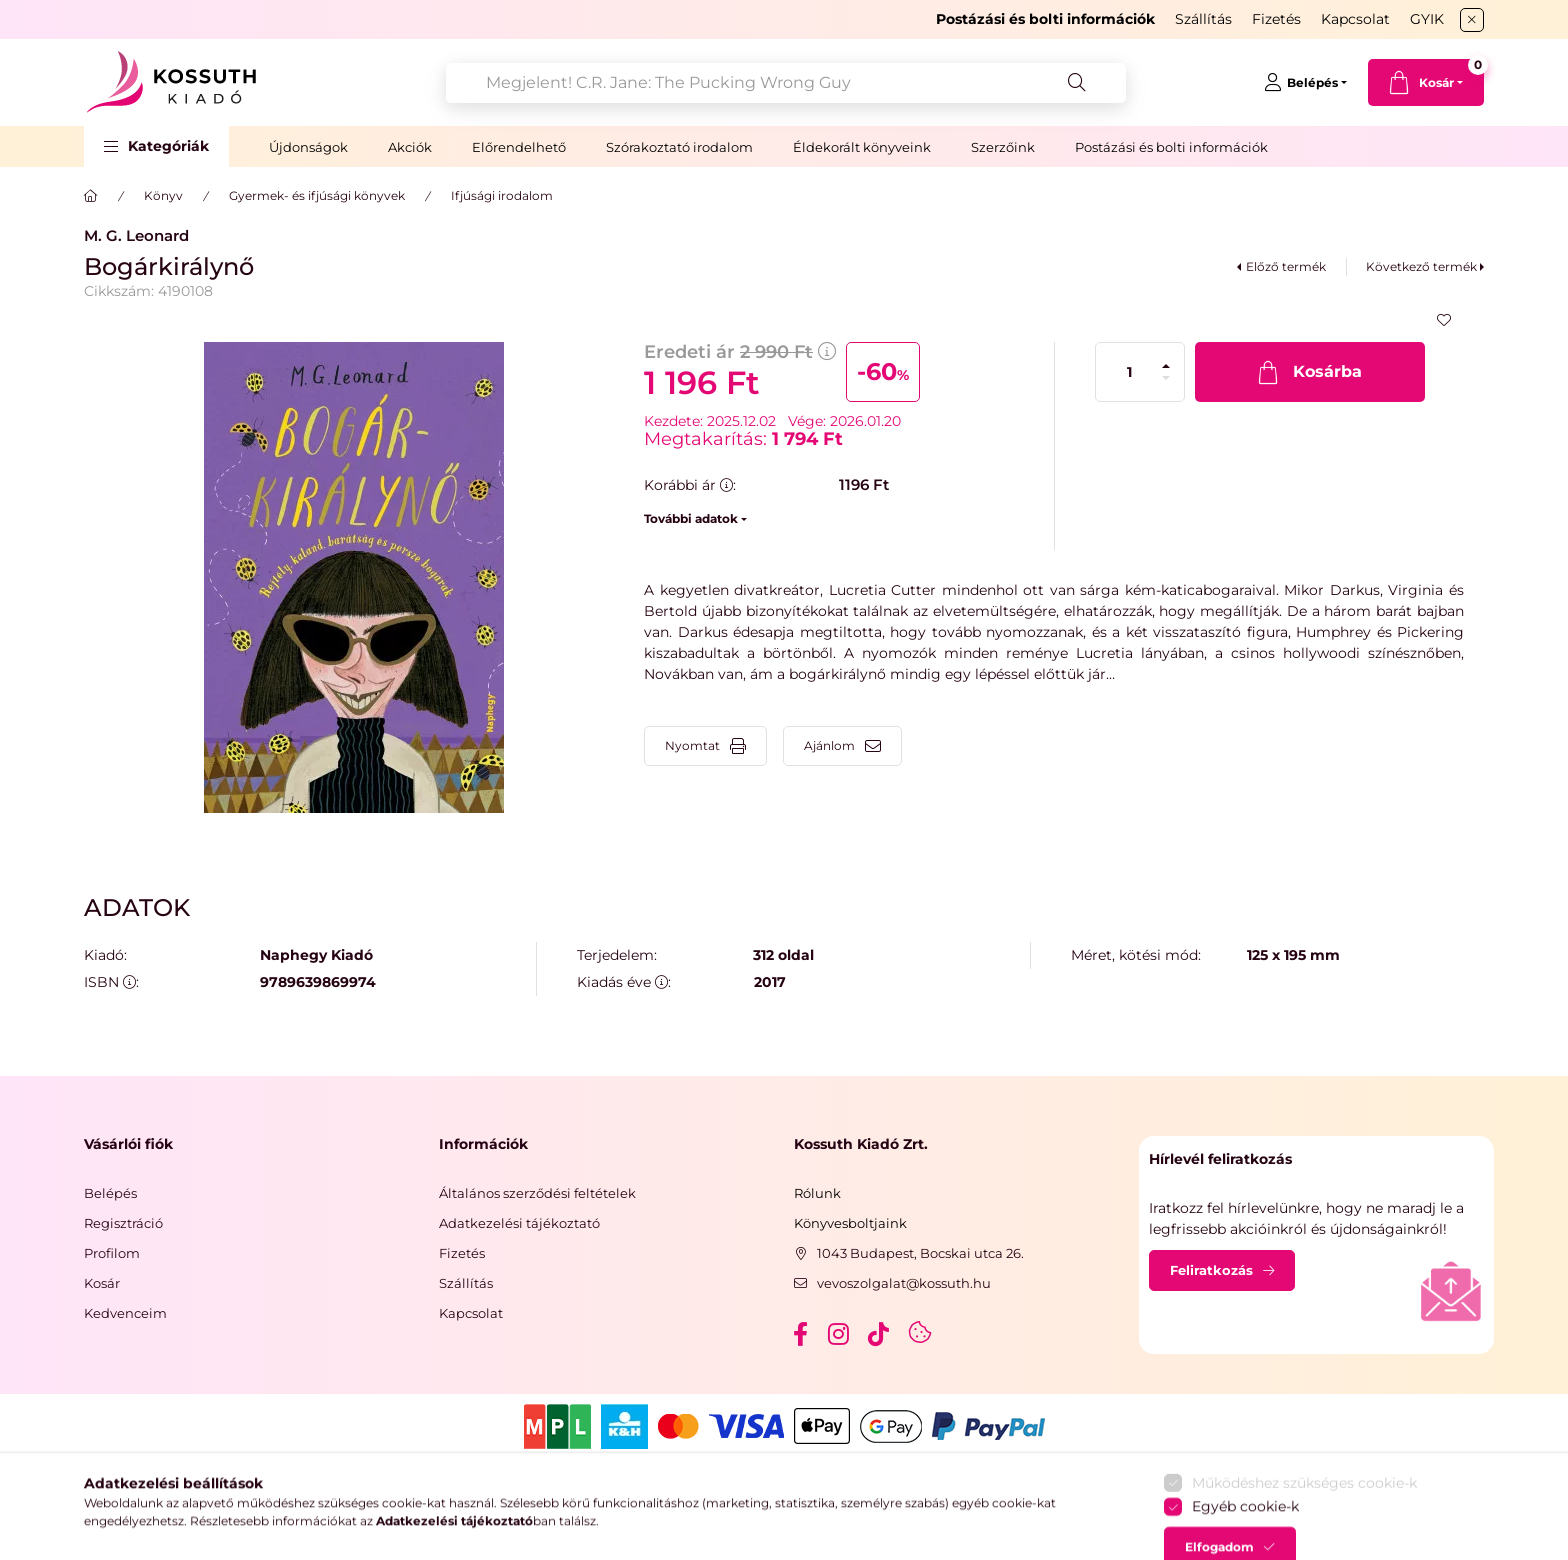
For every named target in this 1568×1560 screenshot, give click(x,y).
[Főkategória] (91, 196)
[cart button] (1426, 82)
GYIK (1427, 19)
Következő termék (1421, 266)
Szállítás (1203, 19)
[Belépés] (1305, 83)
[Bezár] (1472, 20)
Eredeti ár (740, 352)
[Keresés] (1077, 83)
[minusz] (1166, 378)
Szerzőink (1003, 147)
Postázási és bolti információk (1171, 147)
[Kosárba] (1310, 372)
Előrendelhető (519, 147)
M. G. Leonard (136, 235)
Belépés (110, 1193)
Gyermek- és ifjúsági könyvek (317, 195)
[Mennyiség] (1130, 372)
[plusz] (1166, 366)
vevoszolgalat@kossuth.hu (904, 1283)
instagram (840, 1334)
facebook (800, 1334)
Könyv (163, 195)
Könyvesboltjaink (850, 1223)
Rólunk (817, 1193)
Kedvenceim (125, 1313)
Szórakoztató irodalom (679, 147)
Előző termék (1286, 266)
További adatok (691, 518)
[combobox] (786, 83)
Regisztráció (123, 1223)
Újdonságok (308, 147)
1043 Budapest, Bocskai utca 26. (920, 1253)
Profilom (112, 1253)
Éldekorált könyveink (862, 147)
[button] (156, 146)
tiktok (880, 1334)
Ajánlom (829, 745)
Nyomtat (692, 745)
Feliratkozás (1211, 1270)
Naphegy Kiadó (316, 955)
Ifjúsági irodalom (502, 195)
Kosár (102, 1283)
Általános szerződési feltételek (537, 1193)
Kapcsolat (1355, 19)
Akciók (410, 147)
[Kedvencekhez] (1444, 320)
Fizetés (1276, 19)
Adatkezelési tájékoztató (519, 1223)
